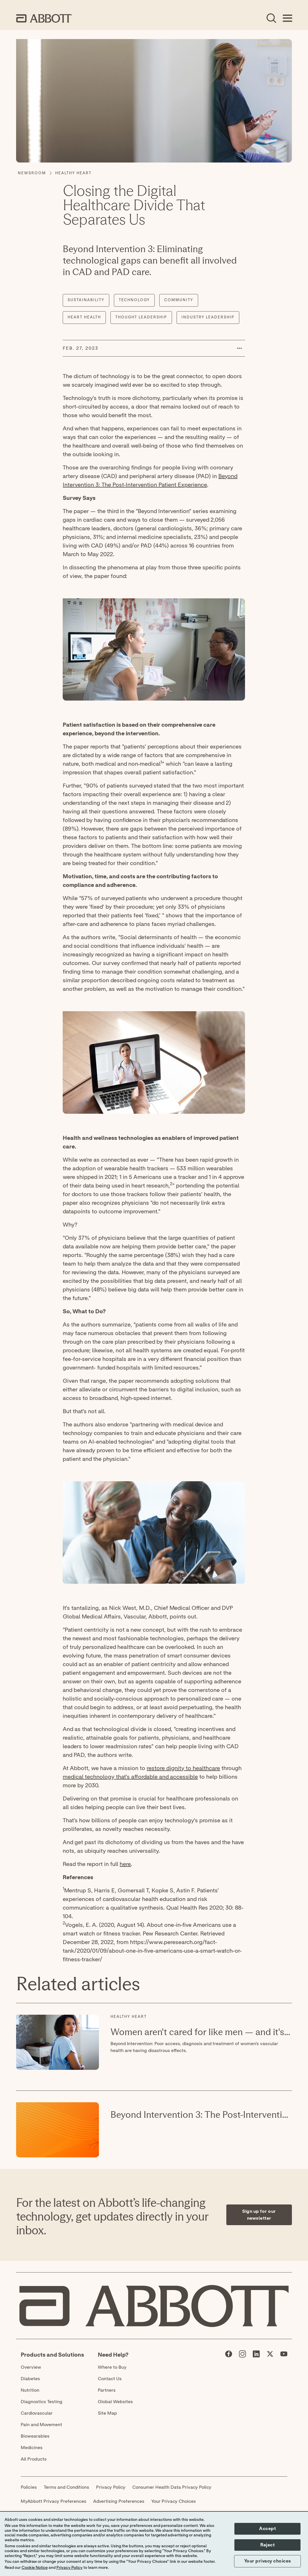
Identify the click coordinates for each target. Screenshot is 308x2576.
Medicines (32, 2447)
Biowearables (35, 2436)
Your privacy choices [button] (267, 2561)
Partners (107, 2390)
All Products (34, 2459)
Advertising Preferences (118, 2501)
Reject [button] (267, 2545)
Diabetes (30, 2378)
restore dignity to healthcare (183, 1768)
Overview (31, 2367)
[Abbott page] (228, 2355)
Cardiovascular (37, 2413)
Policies (29, 2487)
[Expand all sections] (290, 1968)
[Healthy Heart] (73, 173)
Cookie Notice (35, 2568)
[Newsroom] (32, 173)
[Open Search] (271, 18)
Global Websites (115, 2401)
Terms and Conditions (66, 2487)
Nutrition (30, 2390)
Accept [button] (267, 2528)
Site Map (107, 2413)
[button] (239, 348)
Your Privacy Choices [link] (173, 2501)
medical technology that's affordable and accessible (130, 1777)
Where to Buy (112, 2367)
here (125, 1864)
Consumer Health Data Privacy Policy (171, 2487)
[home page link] (44, 18)
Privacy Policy (110, 2487)
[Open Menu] (287, 18)
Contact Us (110, 2378)
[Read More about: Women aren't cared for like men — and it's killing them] (57, 2042)
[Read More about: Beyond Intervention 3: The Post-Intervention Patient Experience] (57, 2129)
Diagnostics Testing (41, 2401)
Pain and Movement (41, 2424)
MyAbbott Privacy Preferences (53, 2501)
